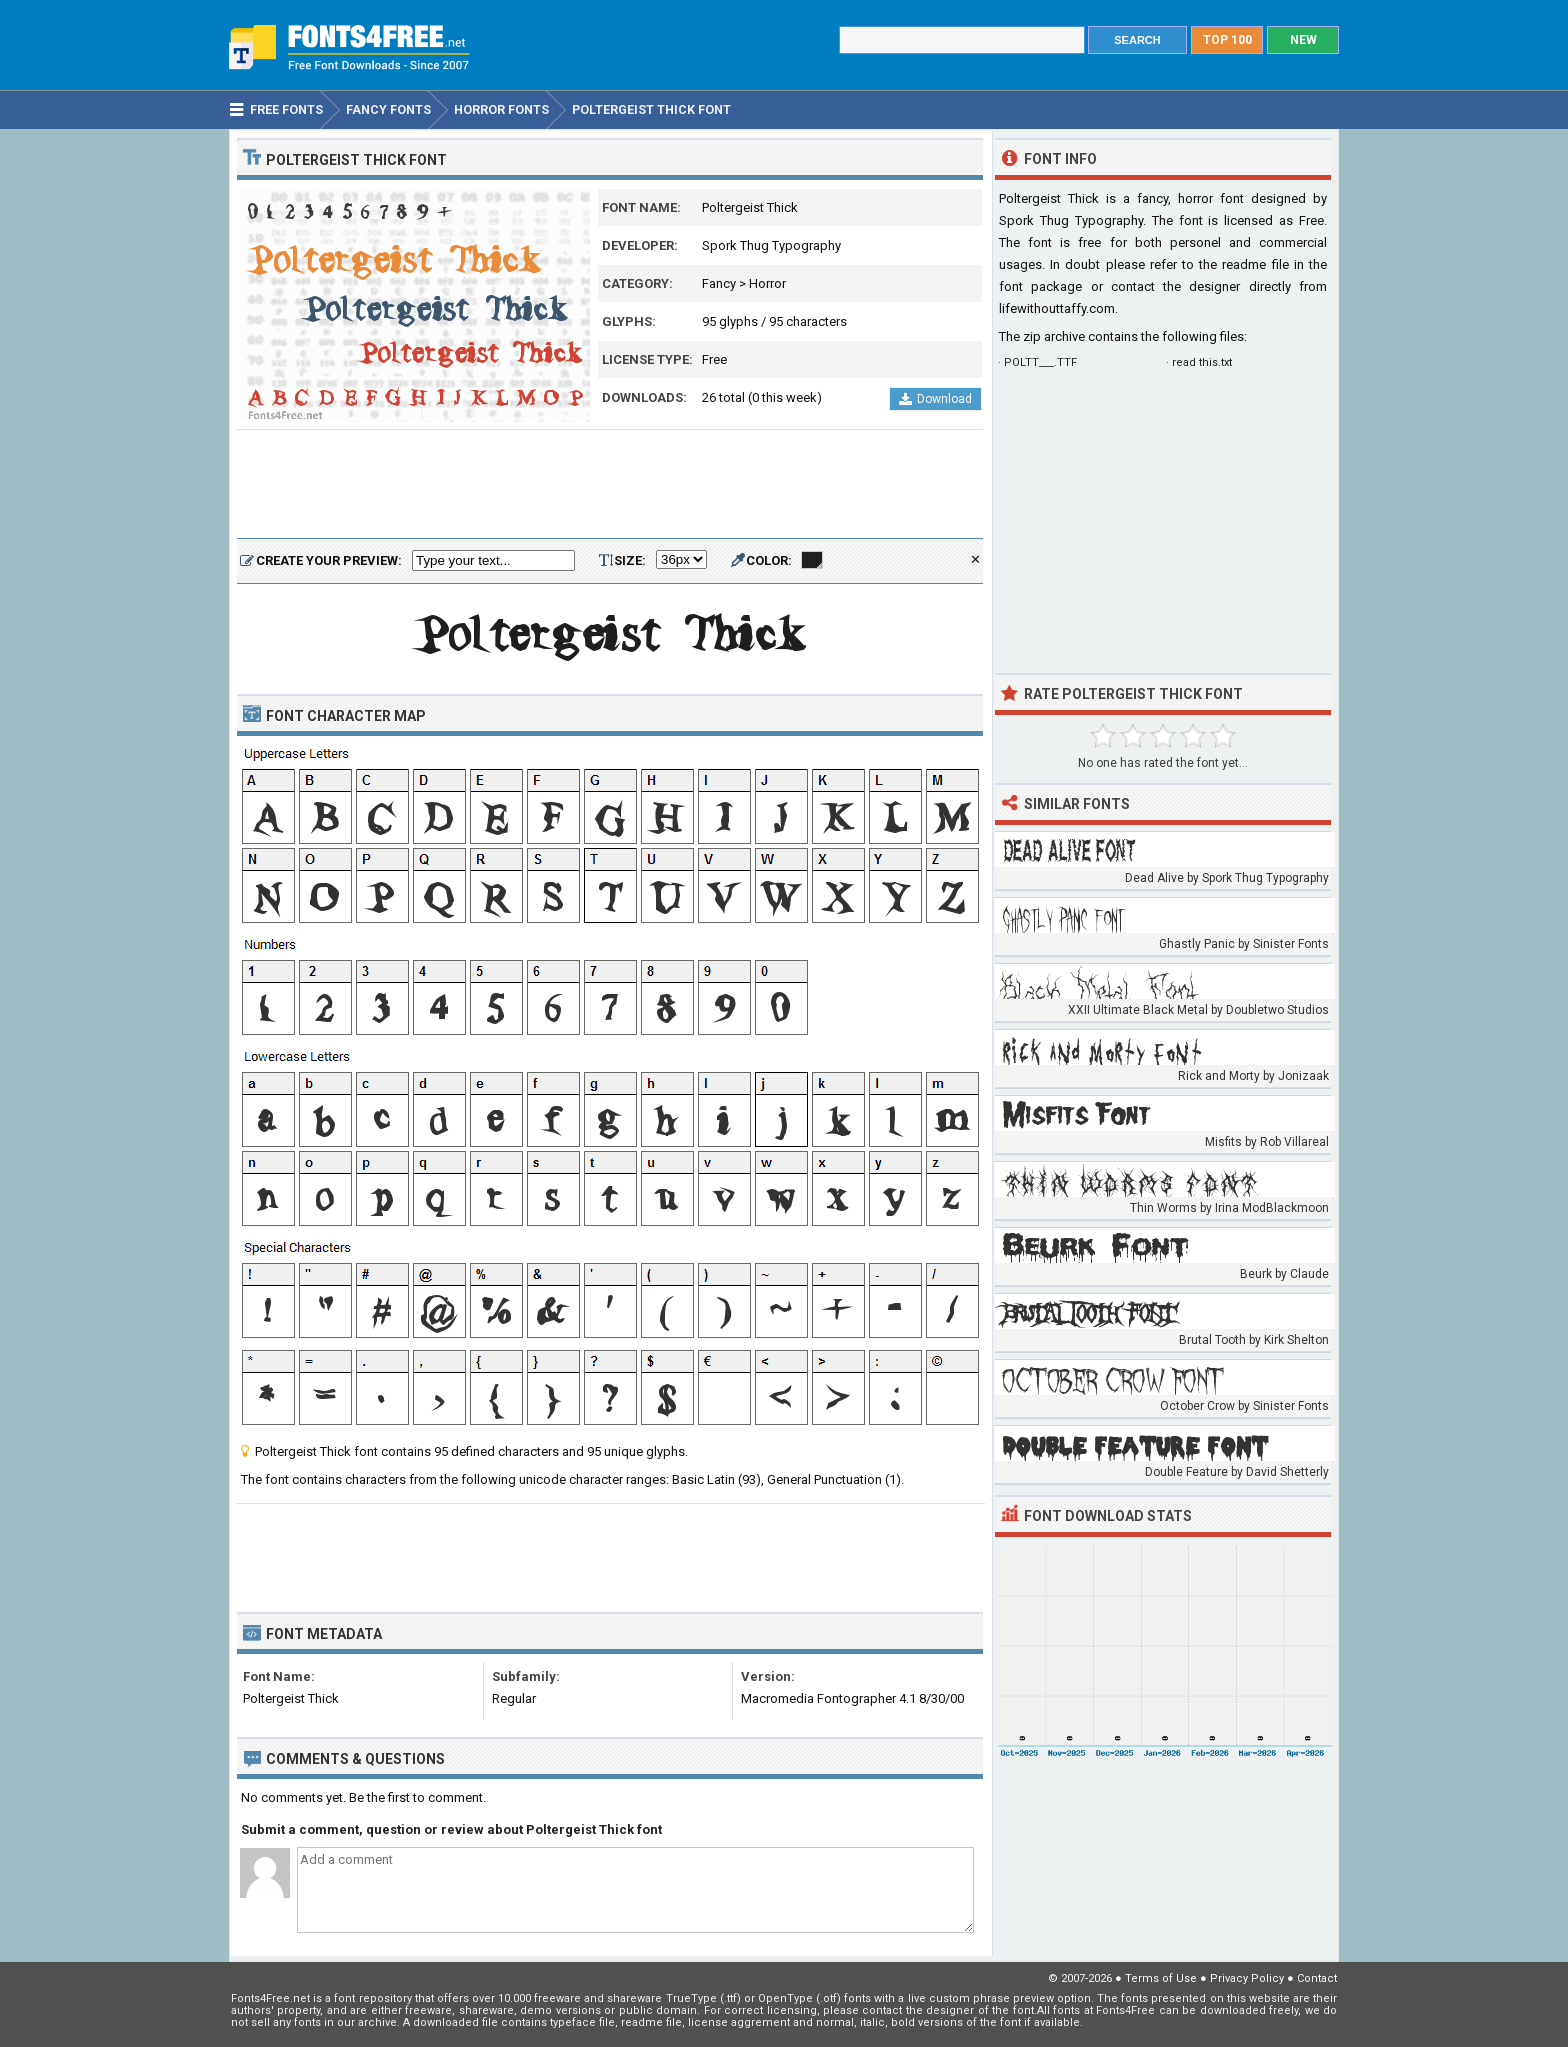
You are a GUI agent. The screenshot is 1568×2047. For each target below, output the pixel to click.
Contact (1317, 1978)
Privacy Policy (1247, 1978)
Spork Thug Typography (771, 245)
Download (935, 399)
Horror (767, 283)
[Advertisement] (610, 485)
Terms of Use (1161, 1978)
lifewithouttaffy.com (1057, 308)
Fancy (719, 283)
